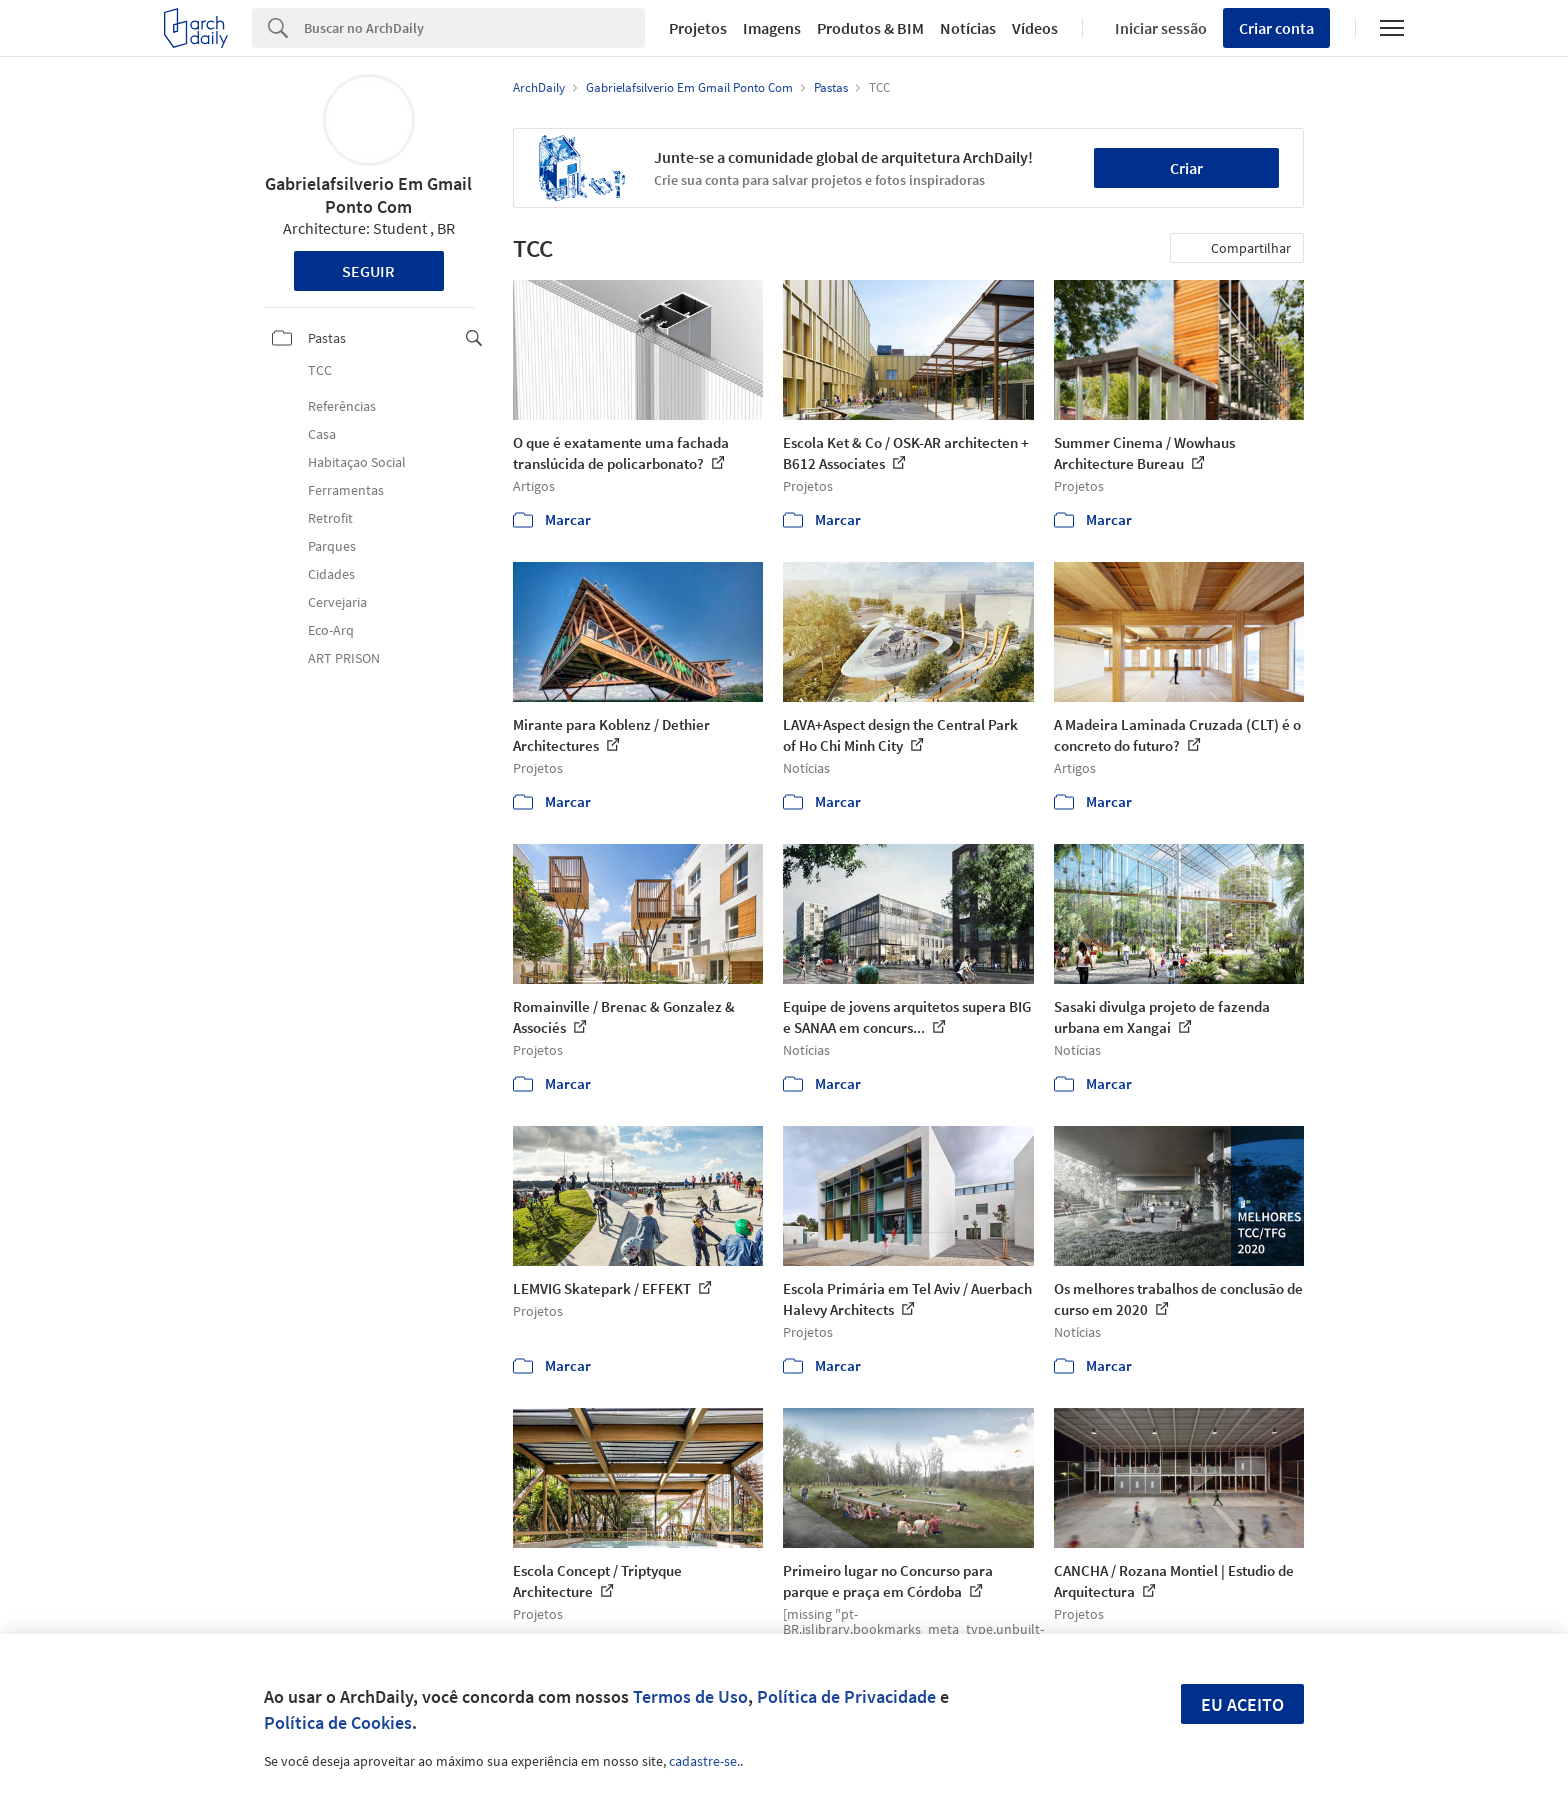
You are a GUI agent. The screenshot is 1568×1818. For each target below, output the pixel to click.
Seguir (368, 271)
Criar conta (1276, 28)
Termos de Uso (690, 1696)
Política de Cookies (338, 1722)
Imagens (772, 28)
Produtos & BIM (870, 28)
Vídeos (1035, 28)
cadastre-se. (704, 1761)
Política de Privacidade (846, 1696)
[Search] (474, 28)
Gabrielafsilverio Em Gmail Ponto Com (368, 195)
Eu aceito (1242, 1704)
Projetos (698, 28)
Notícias (968, 28)
